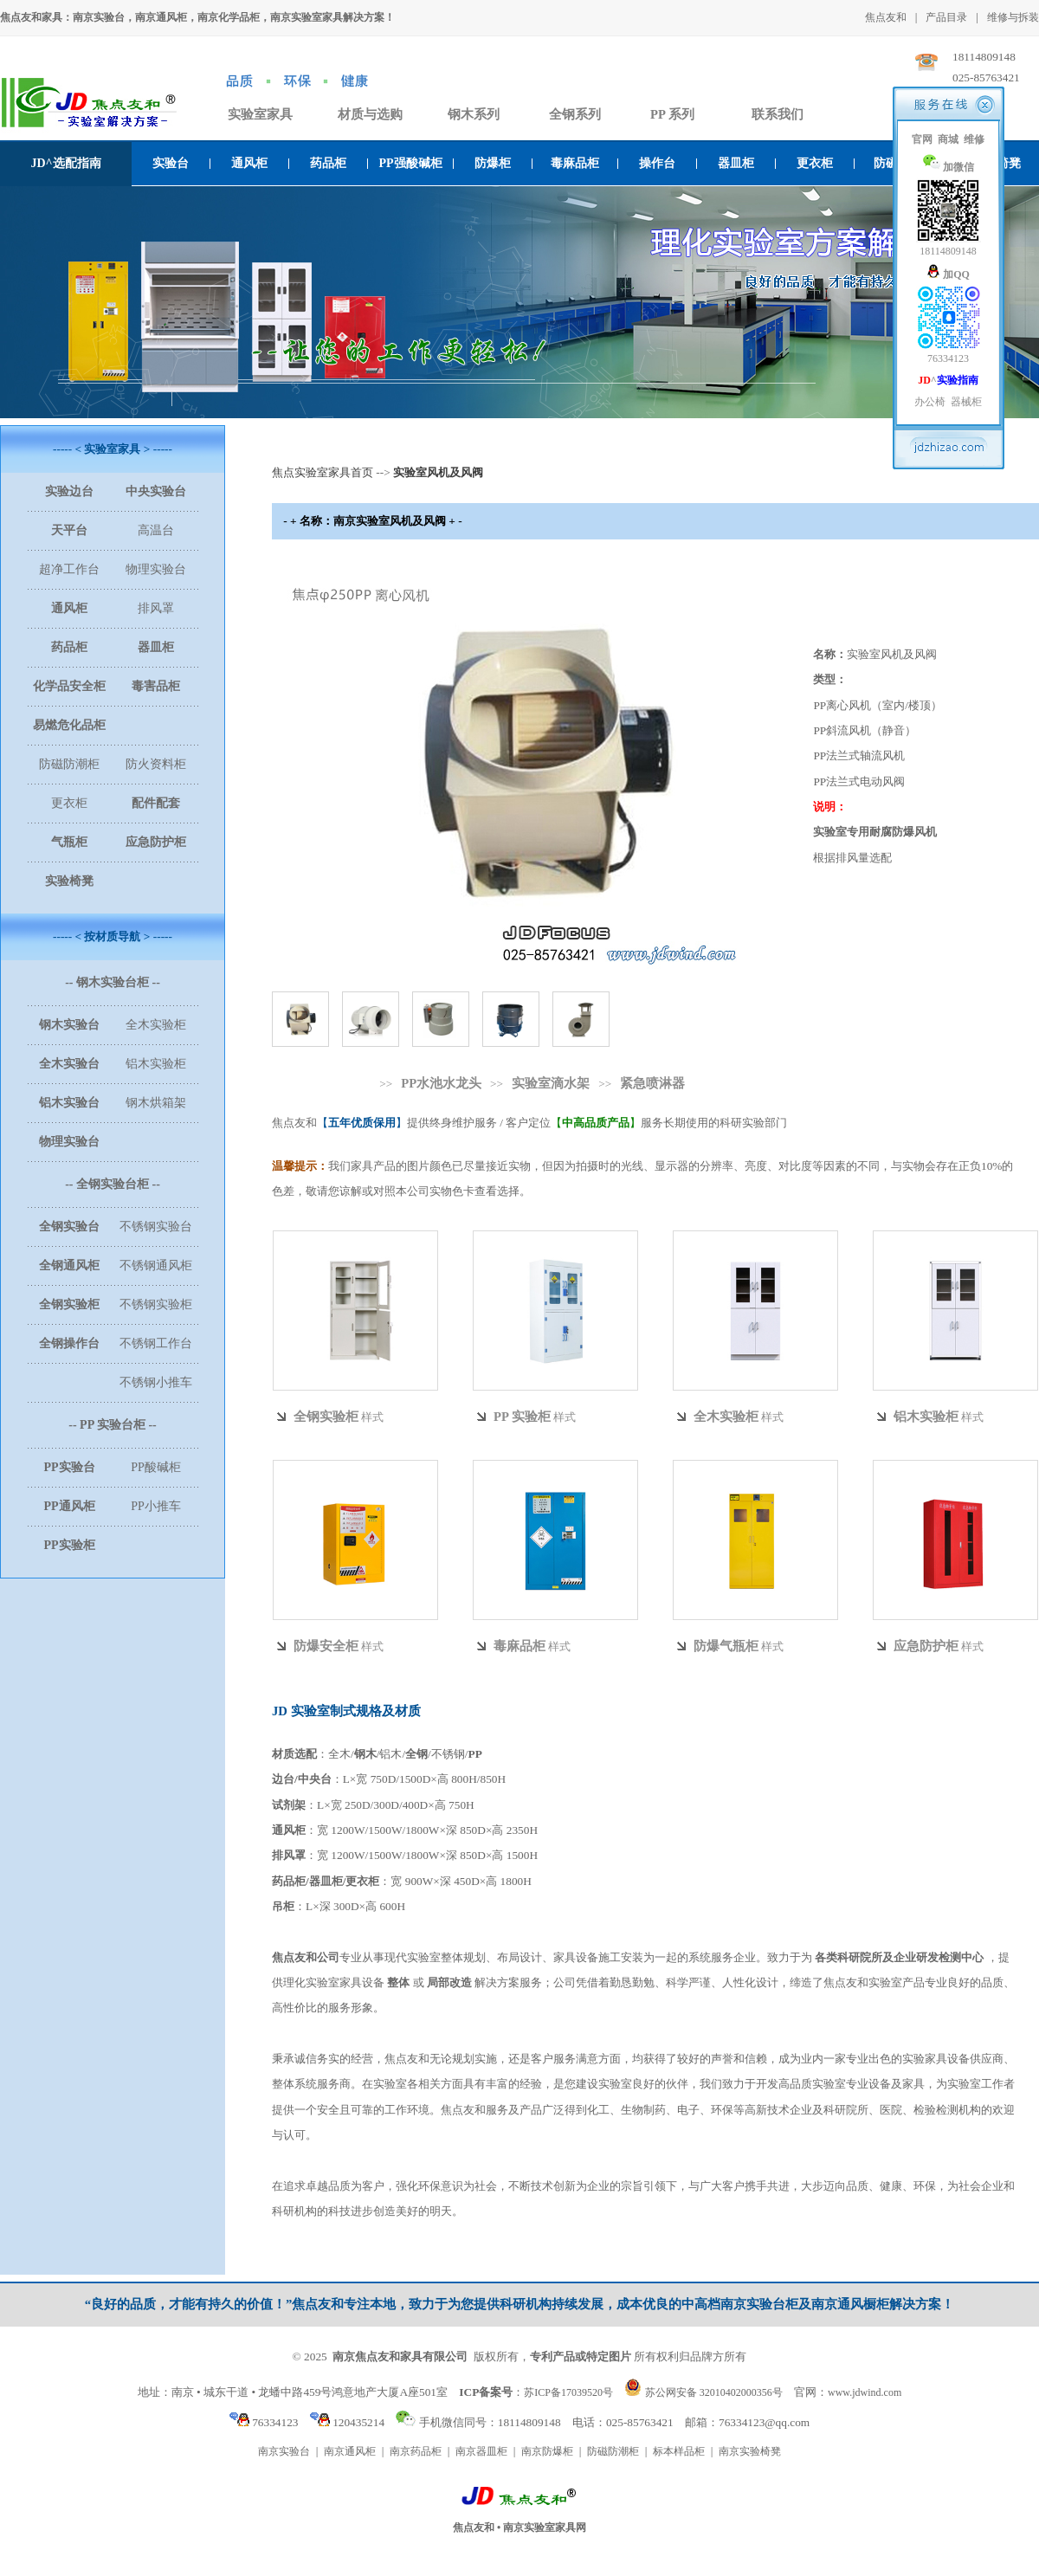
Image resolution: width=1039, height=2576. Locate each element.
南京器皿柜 (481, 2451)
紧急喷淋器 (652, 1083)
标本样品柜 (679, 2451)
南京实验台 (284, 2451)
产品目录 (946, 17)
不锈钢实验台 (155, 1226)
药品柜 (328, 163)
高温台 (156, 530)
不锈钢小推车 (155, 1382)
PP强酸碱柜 (410, 163)
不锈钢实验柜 (155, 1304)
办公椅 (929, 402)
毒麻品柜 (575, 163)
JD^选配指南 (65, 163)
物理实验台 (156, 569)
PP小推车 (156, 1506)
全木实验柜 (156, 1024)
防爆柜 (492, 163)
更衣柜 (815, 163)
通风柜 (249, 163)
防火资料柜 (156, 764)
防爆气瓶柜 (726, 1646)
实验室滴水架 (551, 1083)
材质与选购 (370, 114)
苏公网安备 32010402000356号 (714, 2392)
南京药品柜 (416, 2451)
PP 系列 (672, 114)
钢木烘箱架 (156, 1102)
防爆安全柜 (326, 1646)
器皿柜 (736, 163)
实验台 (170, 163)
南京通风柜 (350, 2451)
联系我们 (777, 114)
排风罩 (156, 608)
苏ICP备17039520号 (568, 2392)
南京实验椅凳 (750, 2451)
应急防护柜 (926, 1646)
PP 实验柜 (522, 1417)
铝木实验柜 (156, 1063)
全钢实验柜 (326, 1417)
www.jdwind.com (864, 2392)
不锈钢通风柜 (155, 1265)
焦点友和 (886, 17)
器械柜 (966, 402)
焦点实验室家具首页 (322, 472)
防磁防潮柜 (69, 764)
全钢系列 (575, 114)
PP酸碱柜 (156, 1467)
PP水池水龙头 (441, 1083)
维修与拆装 (1013, 17)
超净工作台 (69, 569)
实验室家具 (260, 114)
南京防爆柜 (547, 2451)
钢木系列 (474, 114)
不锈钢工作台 (155, 1343)
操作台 (657, 163)
